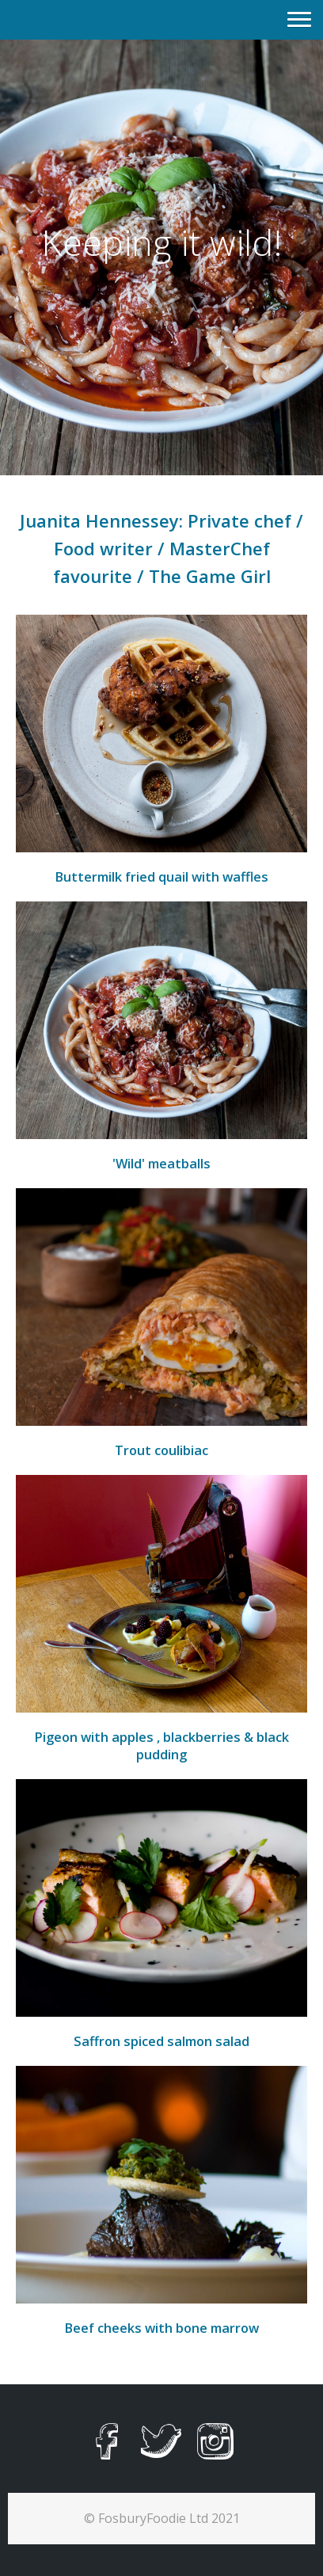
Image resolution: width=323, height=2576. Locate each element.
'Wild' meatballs (161, 1163)
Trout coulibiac (161, 1450)
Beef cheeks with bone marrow (161, 2328)
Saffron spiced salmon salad (161, 2041)
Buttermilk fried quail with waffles (161, 877)
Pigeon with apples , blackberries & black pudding (161, 1745)
